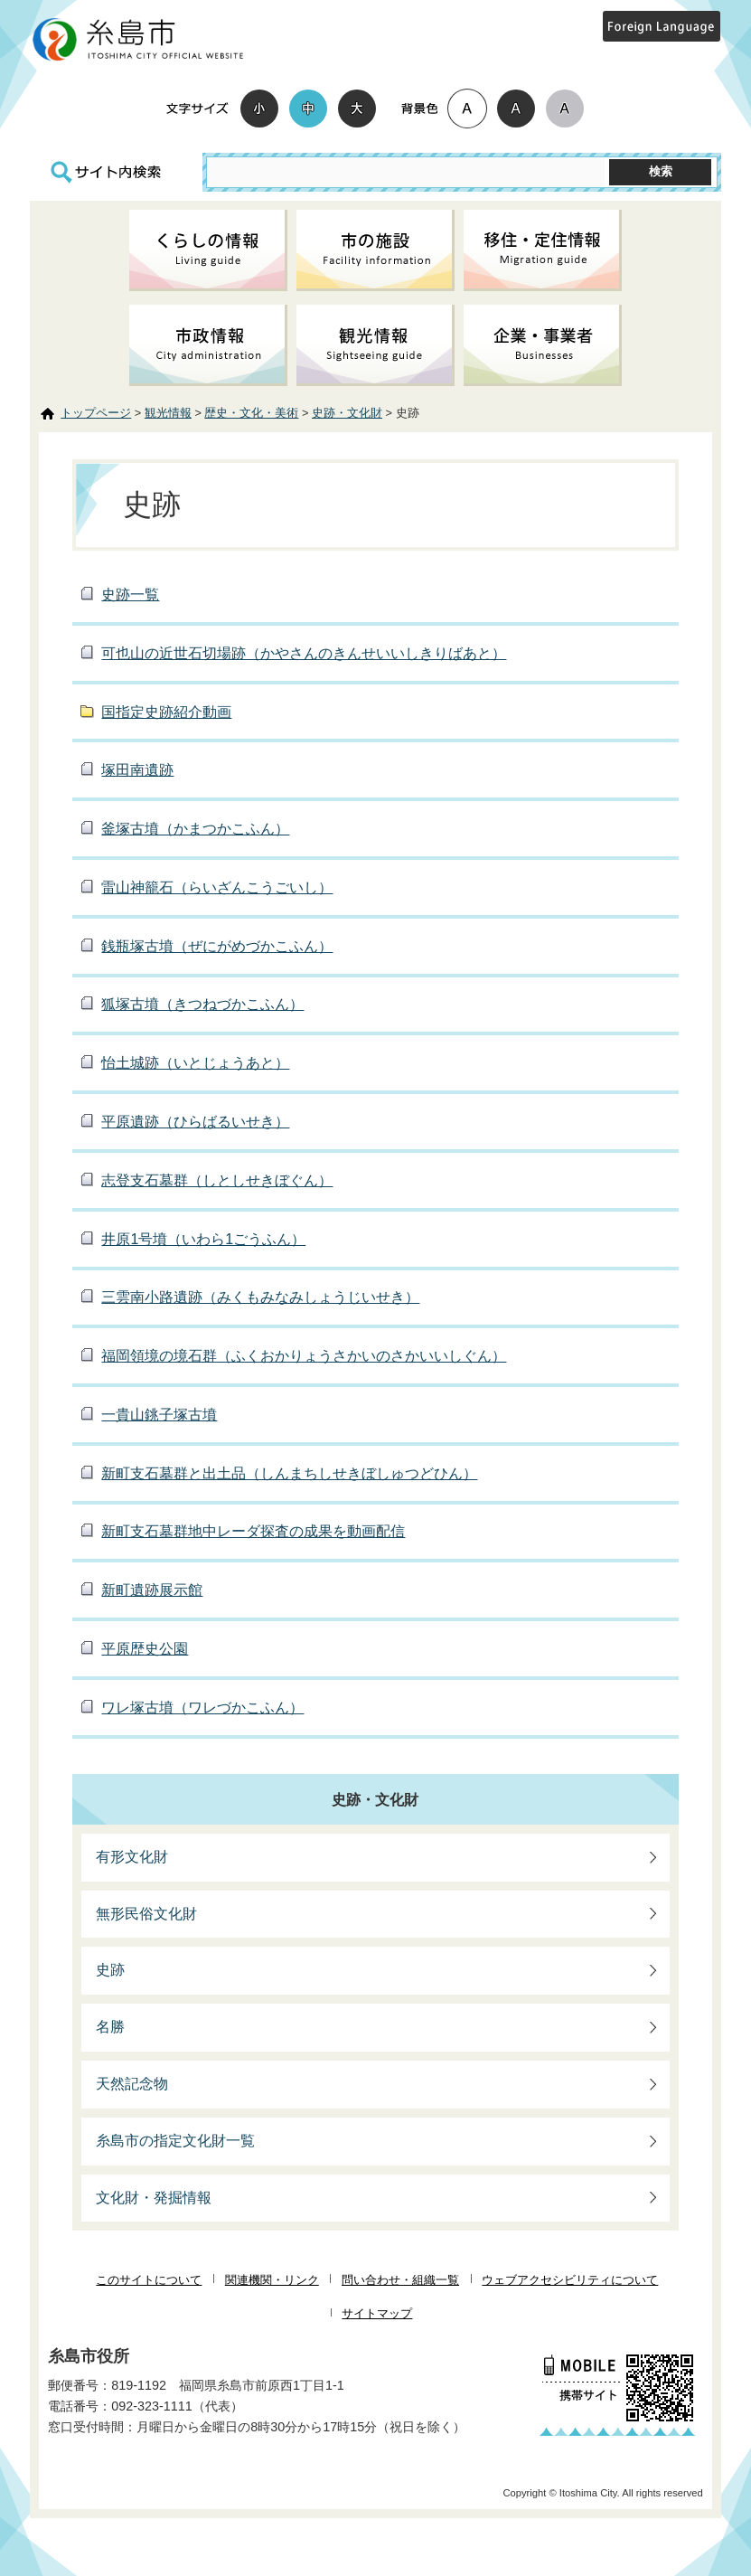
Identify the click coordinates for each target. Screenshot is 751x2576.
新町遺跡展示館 (151, 1590)
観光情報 (168, 413)
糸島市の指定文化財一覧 (175, 2140)
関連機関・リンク (272, 2280)
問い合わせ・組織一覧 (400, 2280)
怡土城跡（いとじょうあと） (195, 1063)
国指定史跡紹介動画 (166, 712)
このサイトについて (149, 2280)
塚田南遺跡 (137, 770)
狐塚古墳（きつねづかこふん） (202, 1004)
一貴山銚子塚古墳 (159, 1414)
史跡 (110, 1969)
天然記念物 (132, 2083)
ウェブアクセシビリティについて (570, 2280)
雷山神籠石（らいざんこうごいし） (217, 887)
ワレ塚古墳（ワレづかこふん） (202, 1707)
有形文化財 (132, 1856)
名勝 (110, 2026)
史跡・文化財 (347, 413)
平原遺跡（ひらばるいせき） (195, 1121)
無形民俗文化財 (146, 1913)
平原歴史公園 (144, 1648)
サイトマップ (377, 2313)
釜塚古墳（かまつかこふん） (195, 828)
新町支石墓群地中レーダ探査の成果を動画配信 (253, 1531)
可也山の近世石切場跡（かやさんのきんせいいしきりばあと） (303, 653)
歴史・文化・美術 (251, 413)
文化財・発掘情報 (153, 2197)
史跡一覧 (130, 594)
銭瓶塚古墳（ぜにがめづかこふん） (217, 946)
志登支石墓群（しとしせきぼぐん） (217, 1180)
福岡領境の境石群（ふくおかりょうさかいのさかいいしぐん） (303, 1355)
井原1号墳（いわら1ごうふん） (203, 1239)
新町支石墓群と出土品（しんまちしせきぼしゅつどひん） (289, 1473)
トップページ (96, 413)
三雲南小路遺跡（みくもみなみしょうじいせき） (260, 1297)
